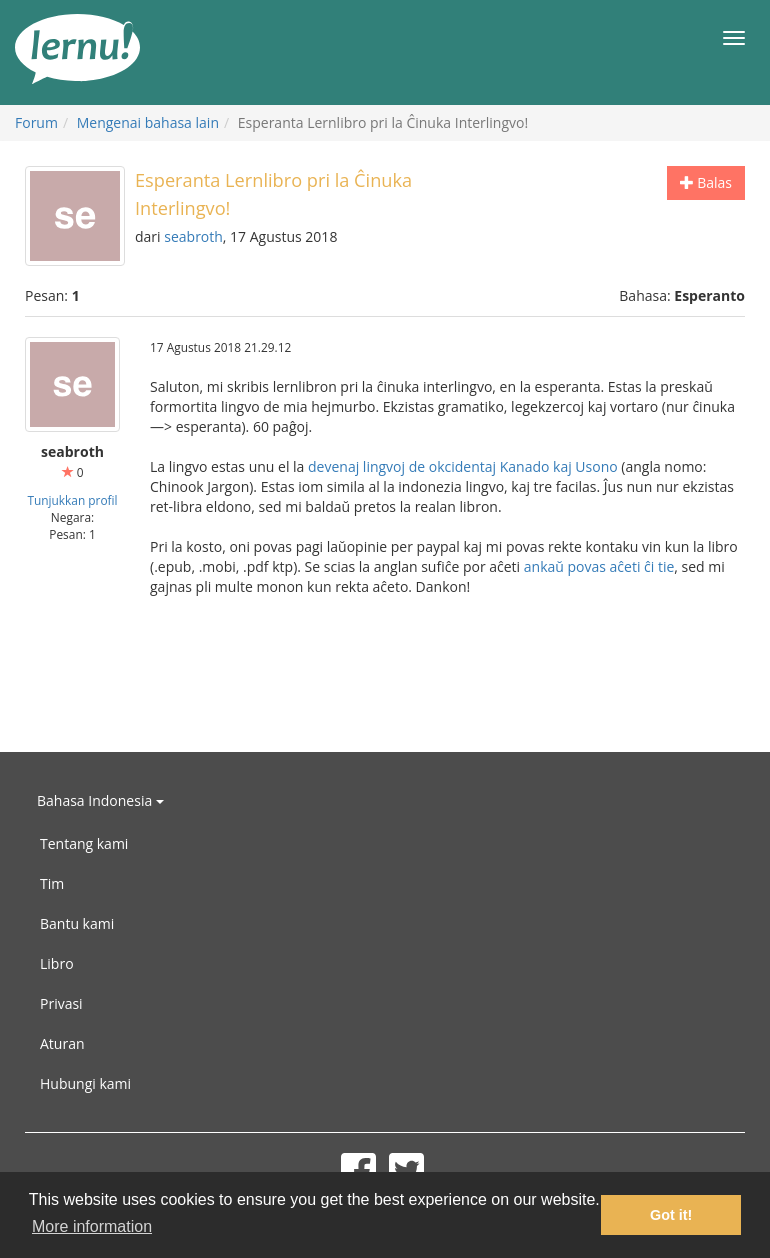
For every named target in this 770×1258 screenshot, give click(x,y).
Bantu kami (77, 923)
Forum (36, 122)
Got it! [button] (671, 1215)
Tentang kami (84, 843)
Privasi (61, 1003)
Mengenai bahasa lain (148, 122)
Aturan (62, 1043)
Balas (706, 182)
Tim (52, 883)
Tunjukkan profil (72, 500)
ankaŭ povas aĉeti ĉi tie (599, 566)
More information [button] (92, 1226)
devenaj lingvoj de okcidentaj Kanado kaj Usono (463, 466)
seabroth (193, 236)
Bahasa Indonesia (100, 800)
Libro (57, 963)
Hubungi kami (85, 1083)
